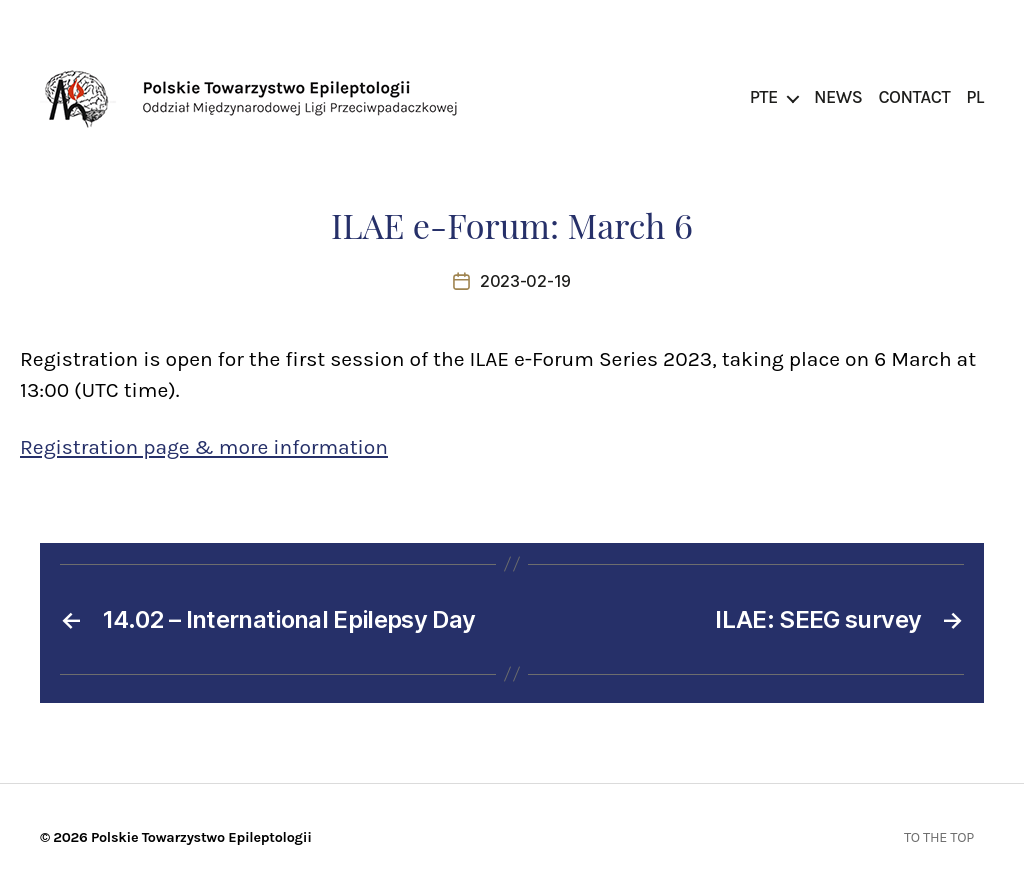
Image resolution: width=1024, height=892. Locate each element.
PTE (764, 97)
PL (975, 97)
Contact (914, 97)
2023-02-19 (525, 281)
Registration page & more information (204, 447)
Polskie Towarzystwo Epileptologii (201, 837)
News (838, 97)
